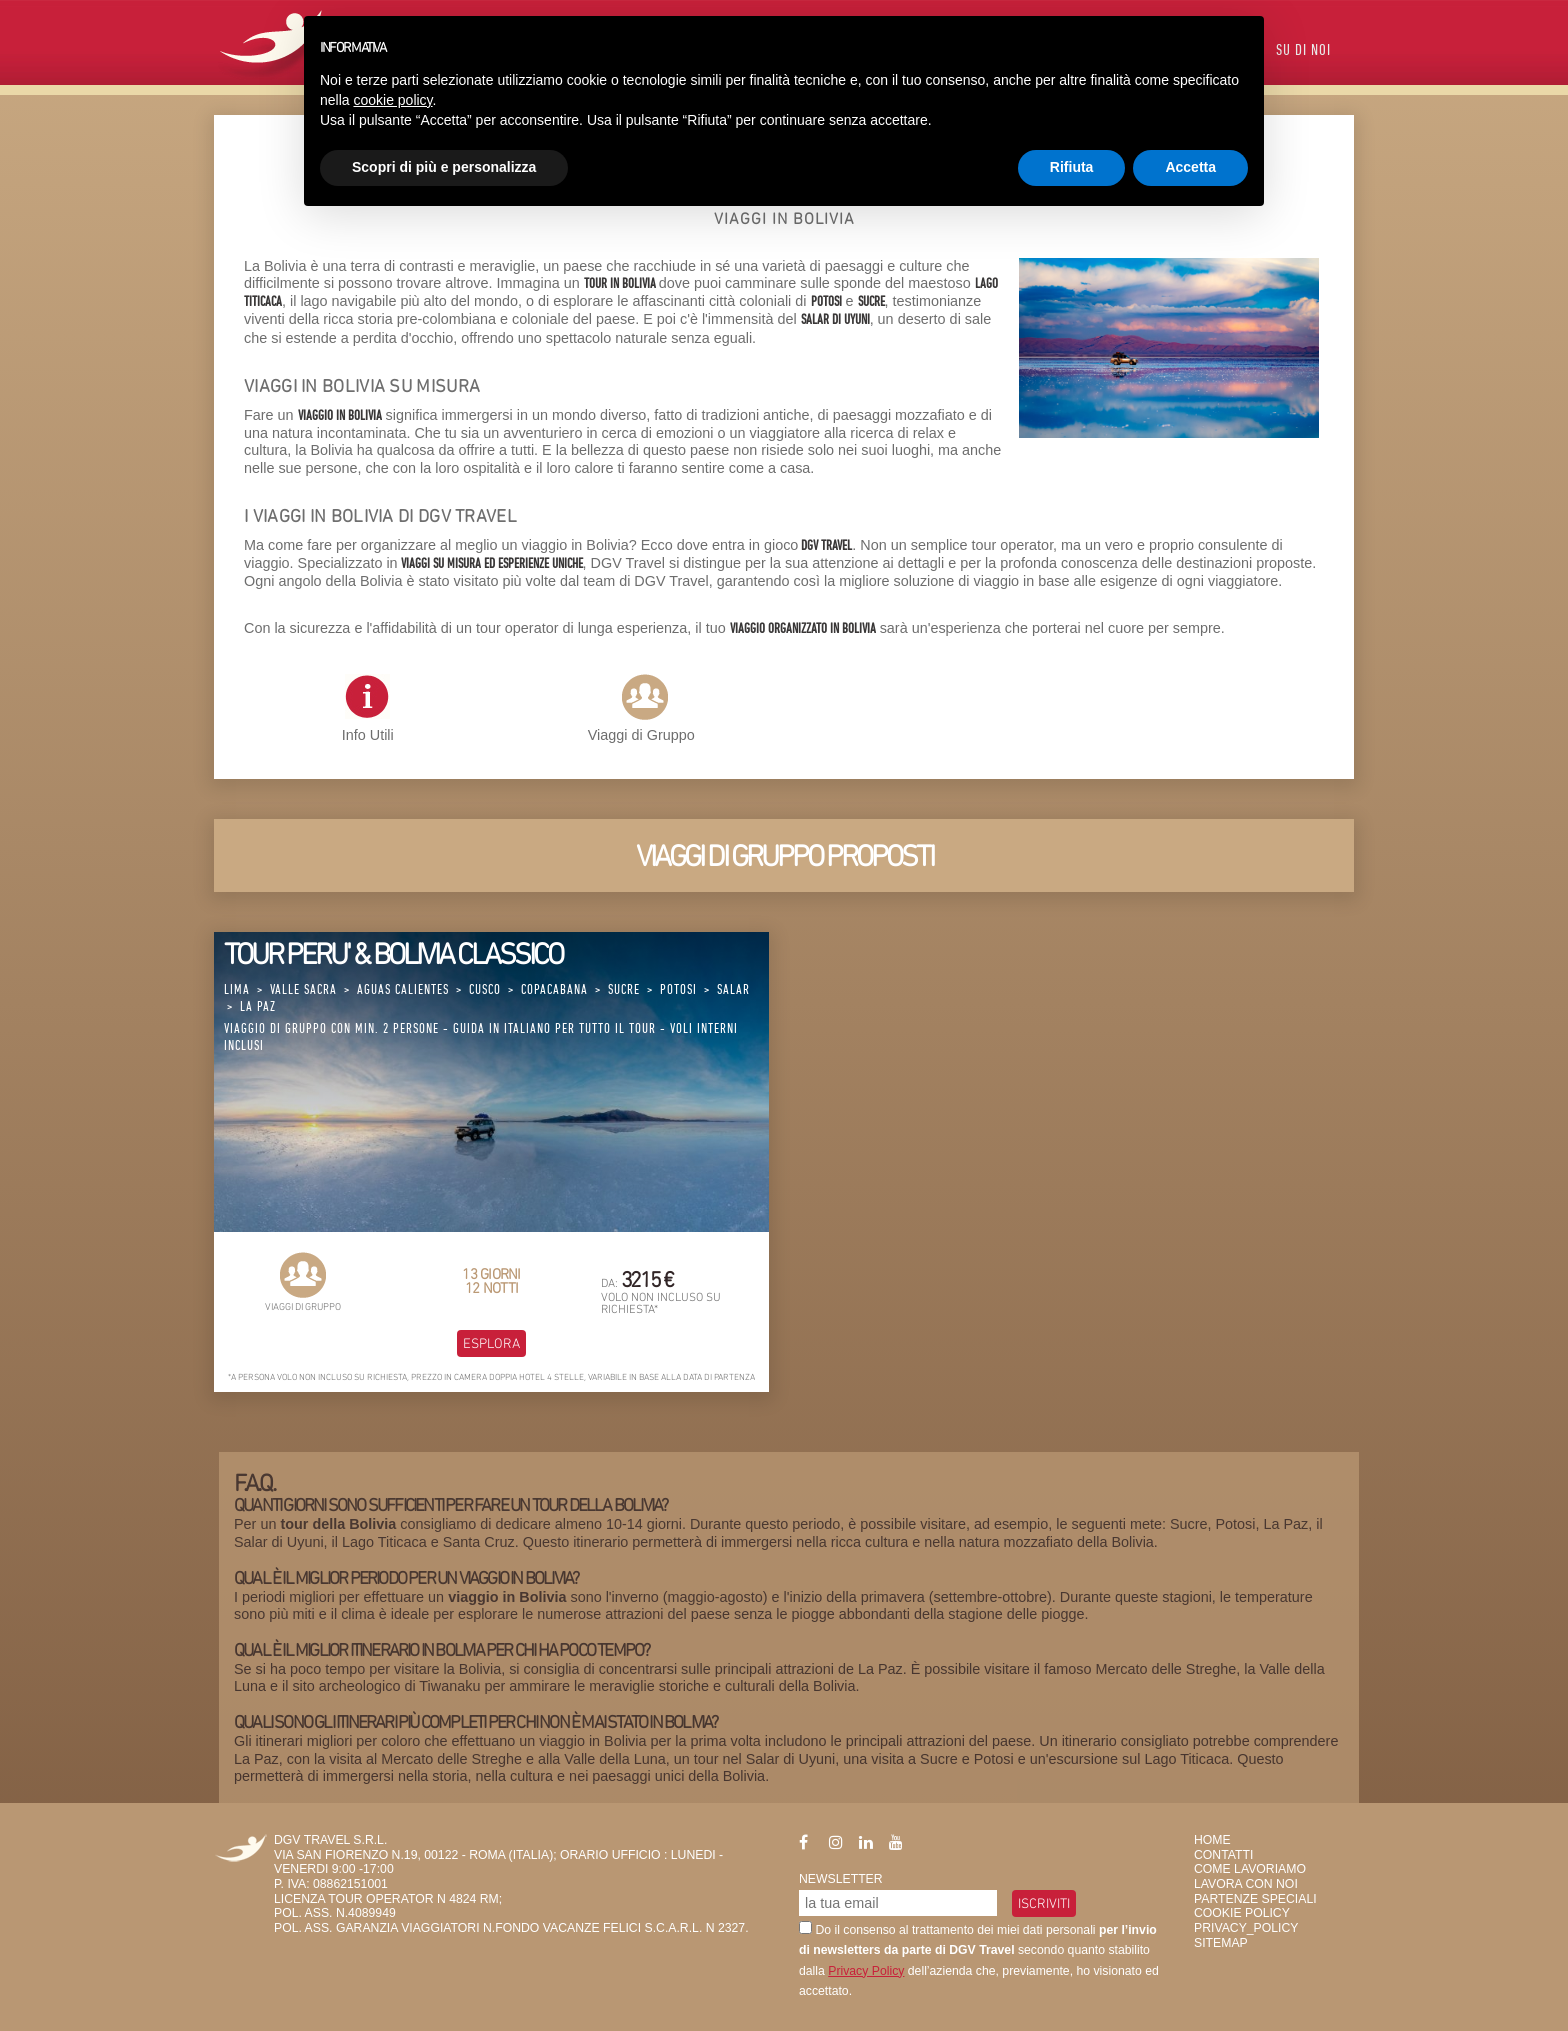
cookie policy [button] (392, 100)
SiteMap (1221, 1943)
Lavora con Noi (1246, 1884)
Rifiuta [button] (1072, 167)
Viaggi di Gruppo (641, 735)
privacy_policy (1246, 1928)
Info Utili (368, 709)
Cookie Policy (1242, 1913)
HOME (1212, 1840)
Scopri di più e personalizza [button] (444, 167)
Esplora (491, 1343)
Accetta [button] (1190, 167)
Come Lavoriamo (1250, 1869)
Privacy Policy (866, 1971)
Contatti (1223, 1855)
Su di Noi (1303, 51)
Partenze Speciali (1255, 1899)
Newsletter (841, 1879)
